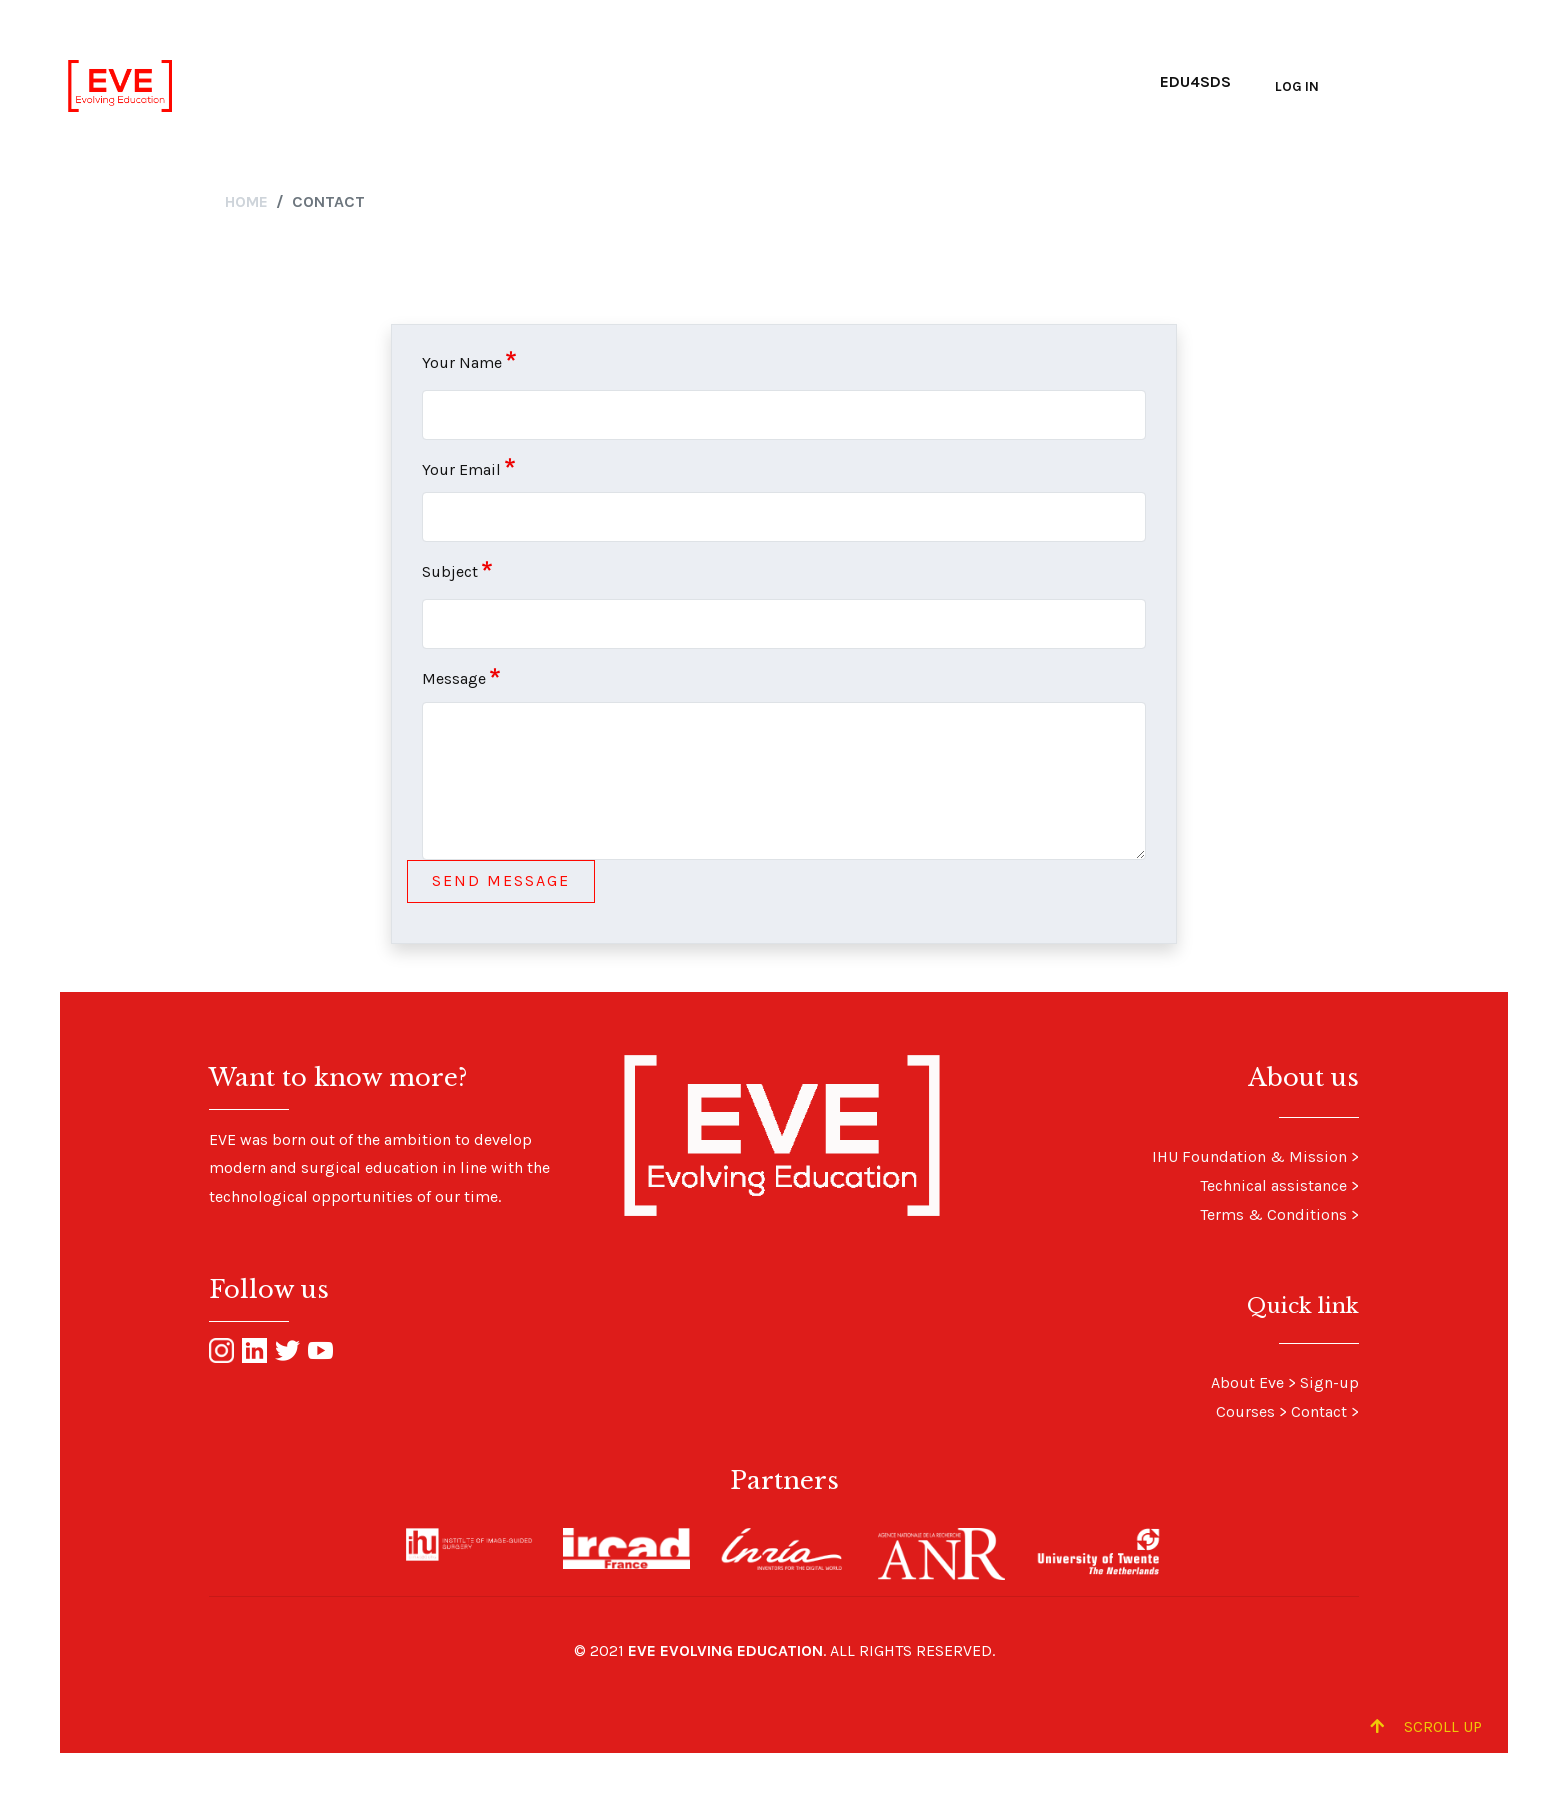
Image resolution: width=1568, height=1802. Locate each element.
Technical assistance (1273, 1185)
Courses (1245, 1411)
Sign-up (1329, 1382)
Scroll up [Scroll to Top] (1426, 1726)
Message (454, 678)
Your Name (462, 362)
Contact (1319, 1411)
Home (246, 201)
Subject (450, 571)
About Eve (1247, 1382)
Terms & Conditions (1273, 1214)
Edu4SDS (1195, 81)
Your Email (461, 469)
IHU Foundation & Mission (1249, 1156)
